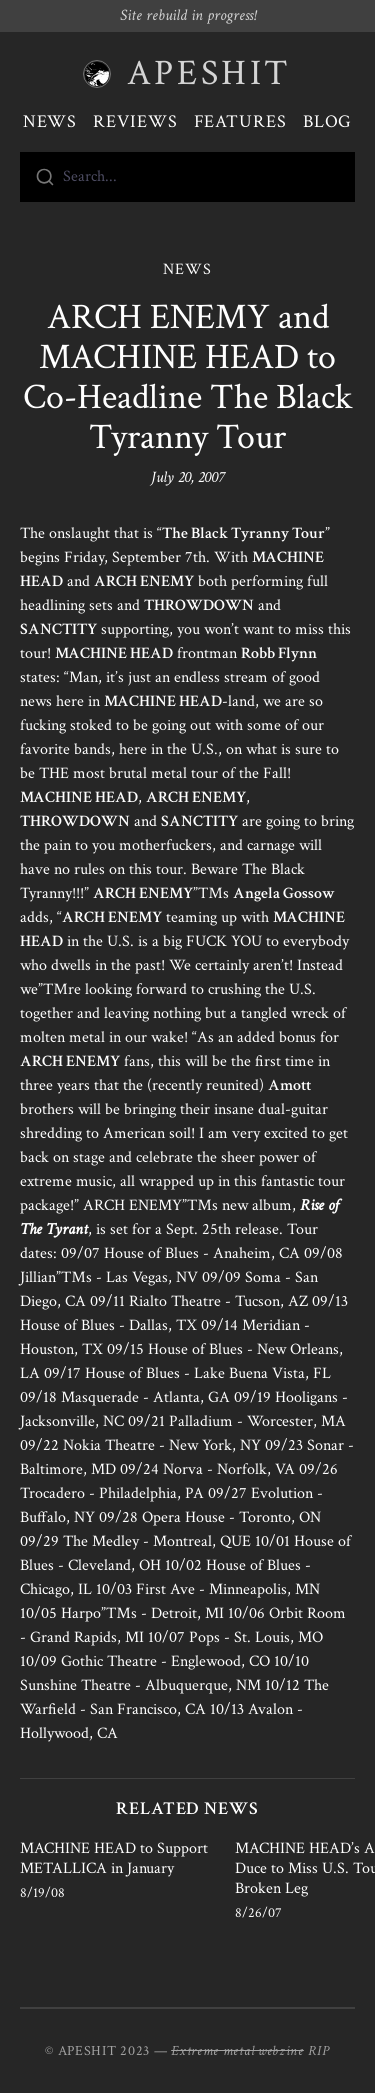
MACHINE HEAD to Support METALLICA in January (114, 1858)
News (50, 121)
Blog (328, 121)
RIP (319, 2051)
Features (240, 121)
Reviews (135, 121)
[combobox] (187, 177)
